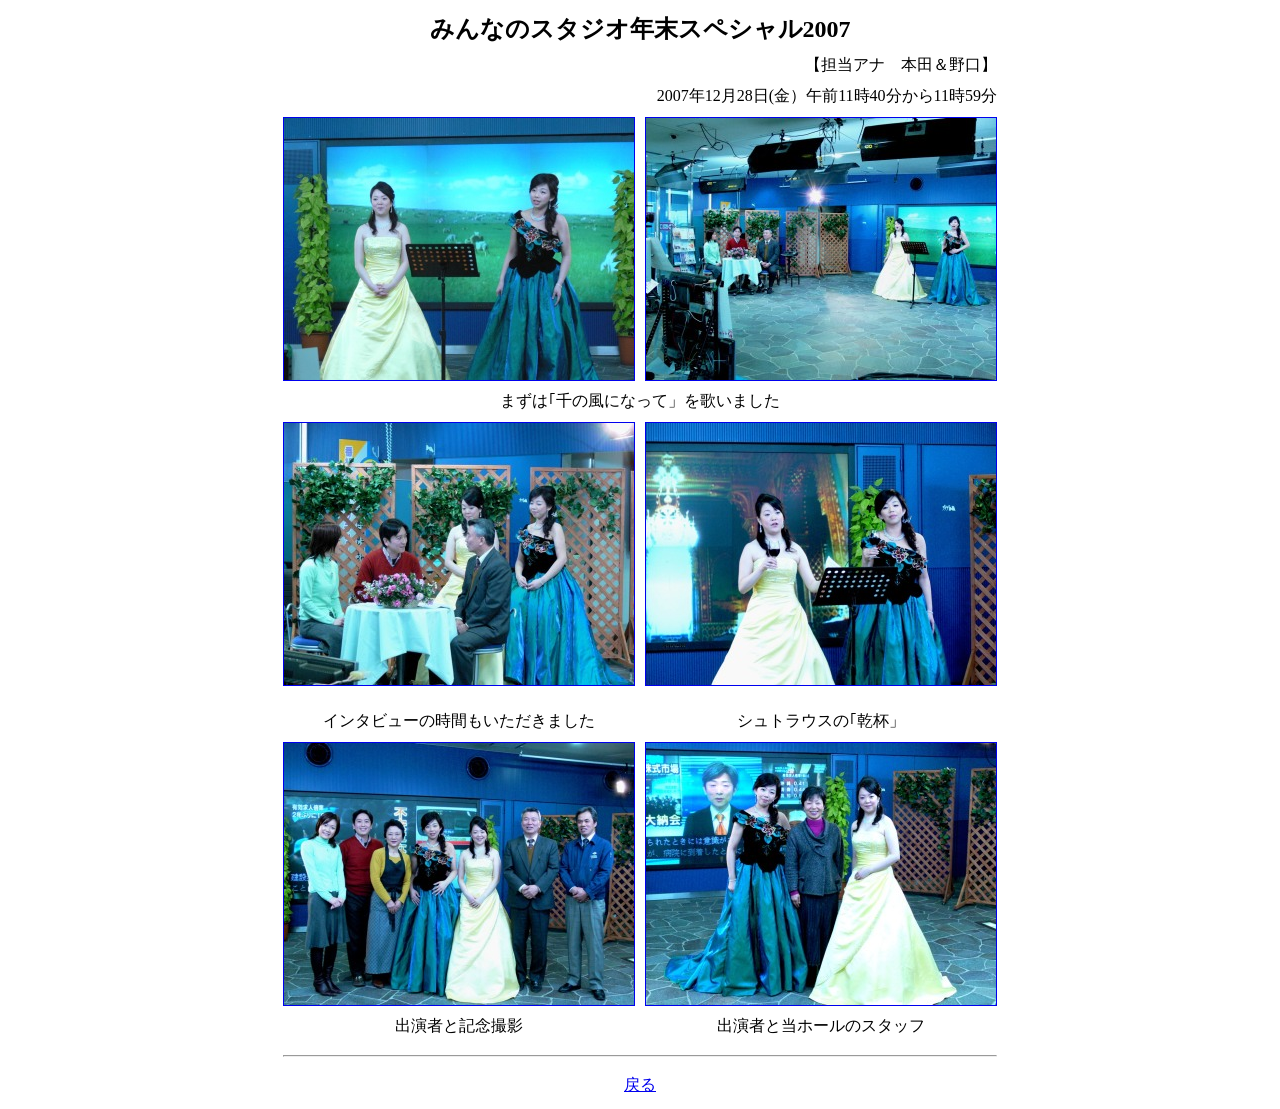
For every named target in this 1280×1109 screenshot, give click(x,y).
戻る (640, 1084)
